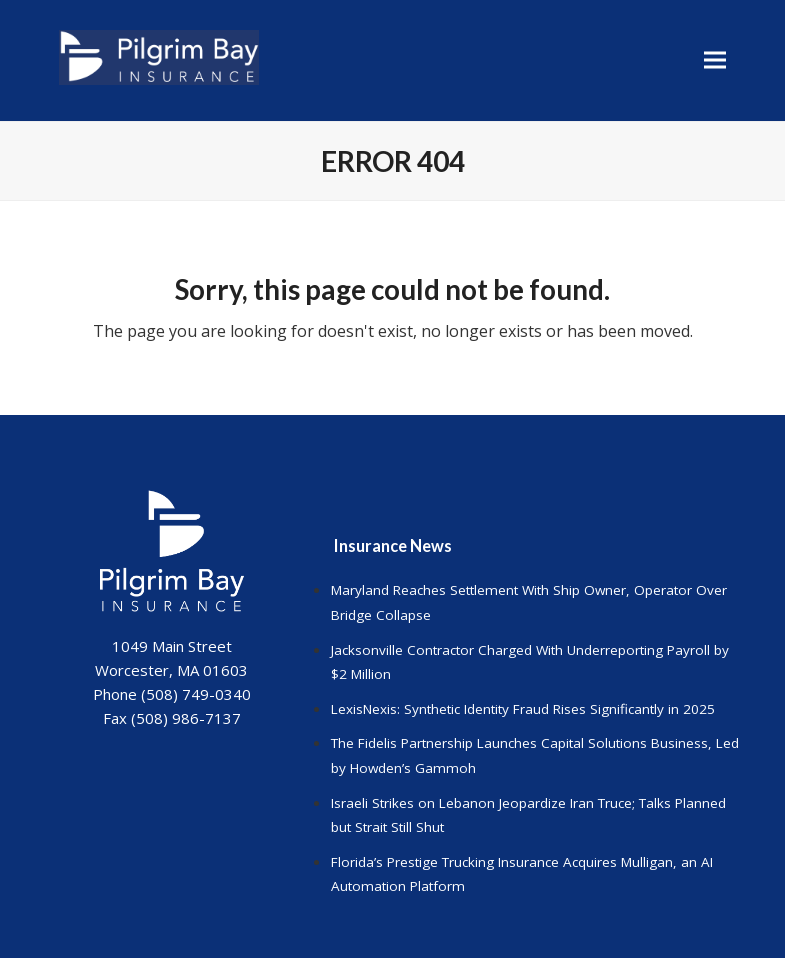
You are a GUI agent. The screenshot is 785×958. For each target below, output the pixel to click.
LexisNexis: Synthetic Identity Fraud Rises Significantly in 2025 (523, 709)
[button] (715, 60)
